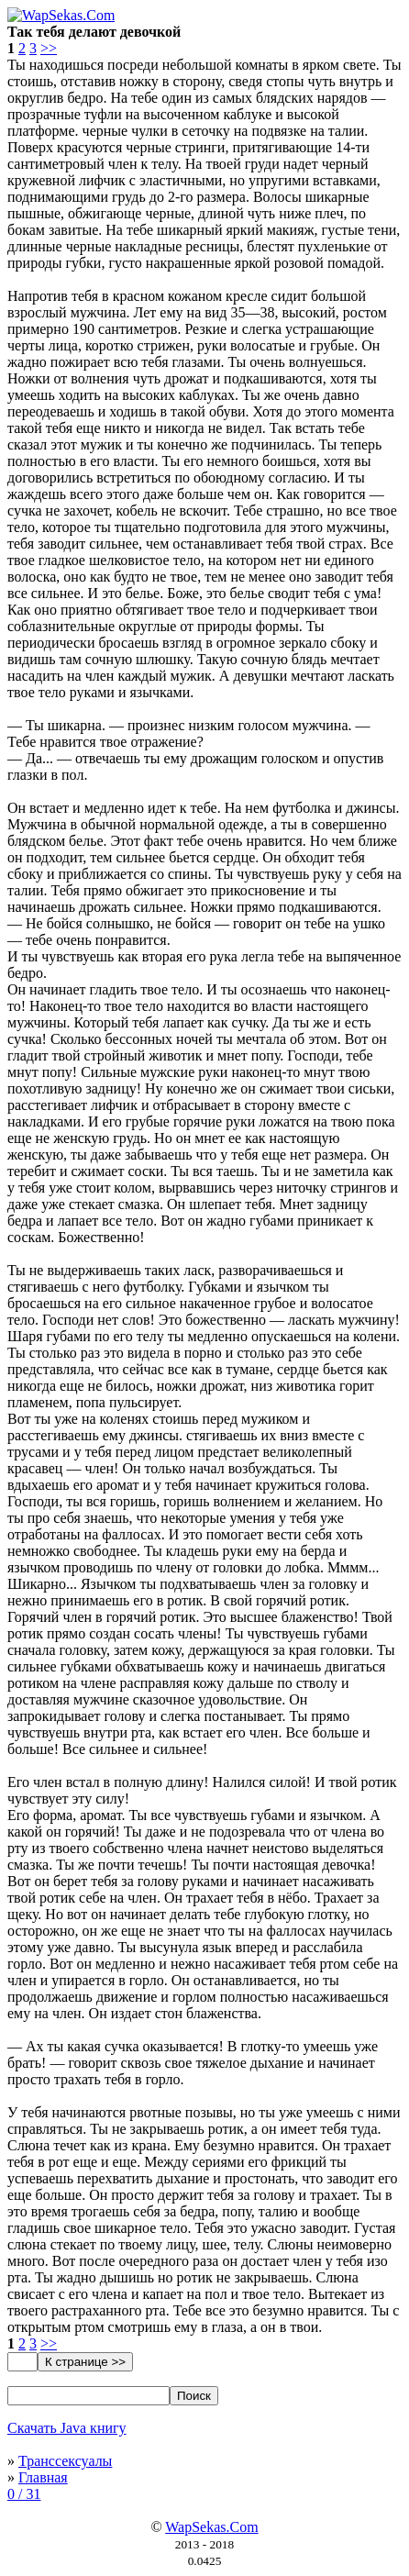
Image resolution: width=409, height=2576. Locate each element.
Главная (43, 2477)
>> (48, 48)
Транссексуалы (65, 2461)
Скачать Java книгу (67, 2428)
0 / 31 (23, 2494)
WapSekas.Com (211, 2527)
